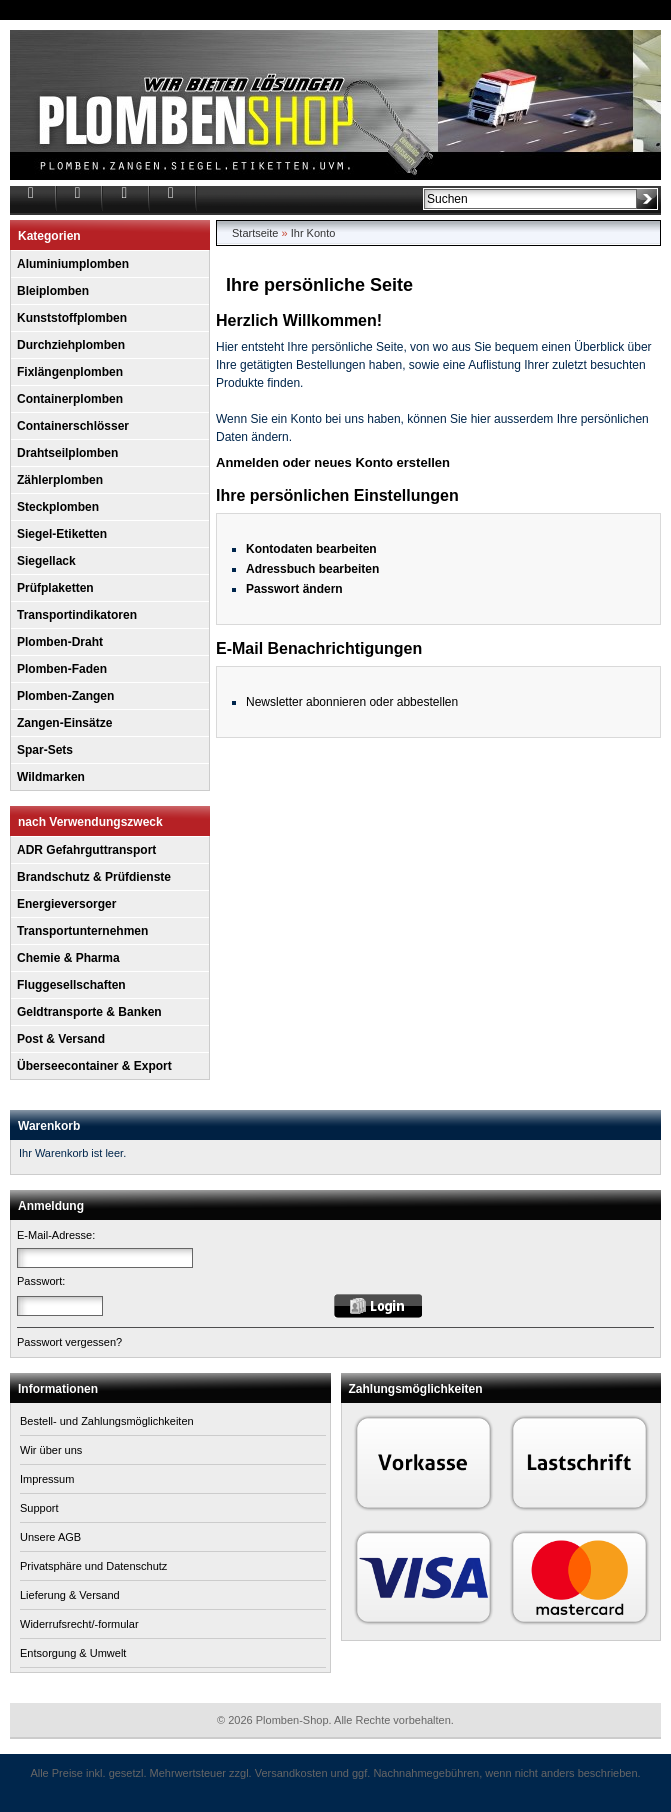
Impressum (47, 1479)
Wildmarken (51, 777)
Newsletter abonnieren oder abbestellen (352, 702)
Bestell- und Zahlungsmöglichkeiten (107, 1421)
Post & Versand (61, 1039)
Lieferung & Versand (70, 1595)
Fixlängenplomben (70, 372)
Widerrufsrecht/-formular (79, 1624)
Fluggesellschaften (71, 985)
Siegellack (46, 561)
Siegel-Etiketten (62, 534)
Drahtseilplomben (67, 453)
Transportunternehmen (82, 931)
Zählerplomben (60, 480)
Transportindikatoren (77, 615)
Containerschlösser (73, 426)
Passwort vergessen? (69, 1342)
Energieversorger (66, 904)
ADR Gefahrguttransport (86, 850)
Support (39, 1508)
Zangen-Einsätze (64, 723)
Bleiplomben (53, 291)
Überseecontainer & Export (94, 1066)
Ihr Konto (313, 233)
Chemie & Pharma (68, 958)
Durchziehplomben (71, 345)
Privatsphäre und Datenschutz (93, 1566)
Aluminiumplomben (73, 264)
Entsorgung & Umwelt (73, 1653)
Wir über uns (51, 1450)
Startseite (255, 233)
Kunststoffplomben (72, 318)
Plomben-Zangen (65, 696)
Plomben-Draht (60, 642)
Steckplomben (58, 507)
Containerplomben (70, 399)
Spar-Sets (45, 750)
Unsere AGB (50, 1537)
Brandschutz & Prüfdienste (94, 877)
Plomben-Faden (62, 669)
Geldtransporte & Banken (89, 1012)
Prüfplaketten (55, 588)
